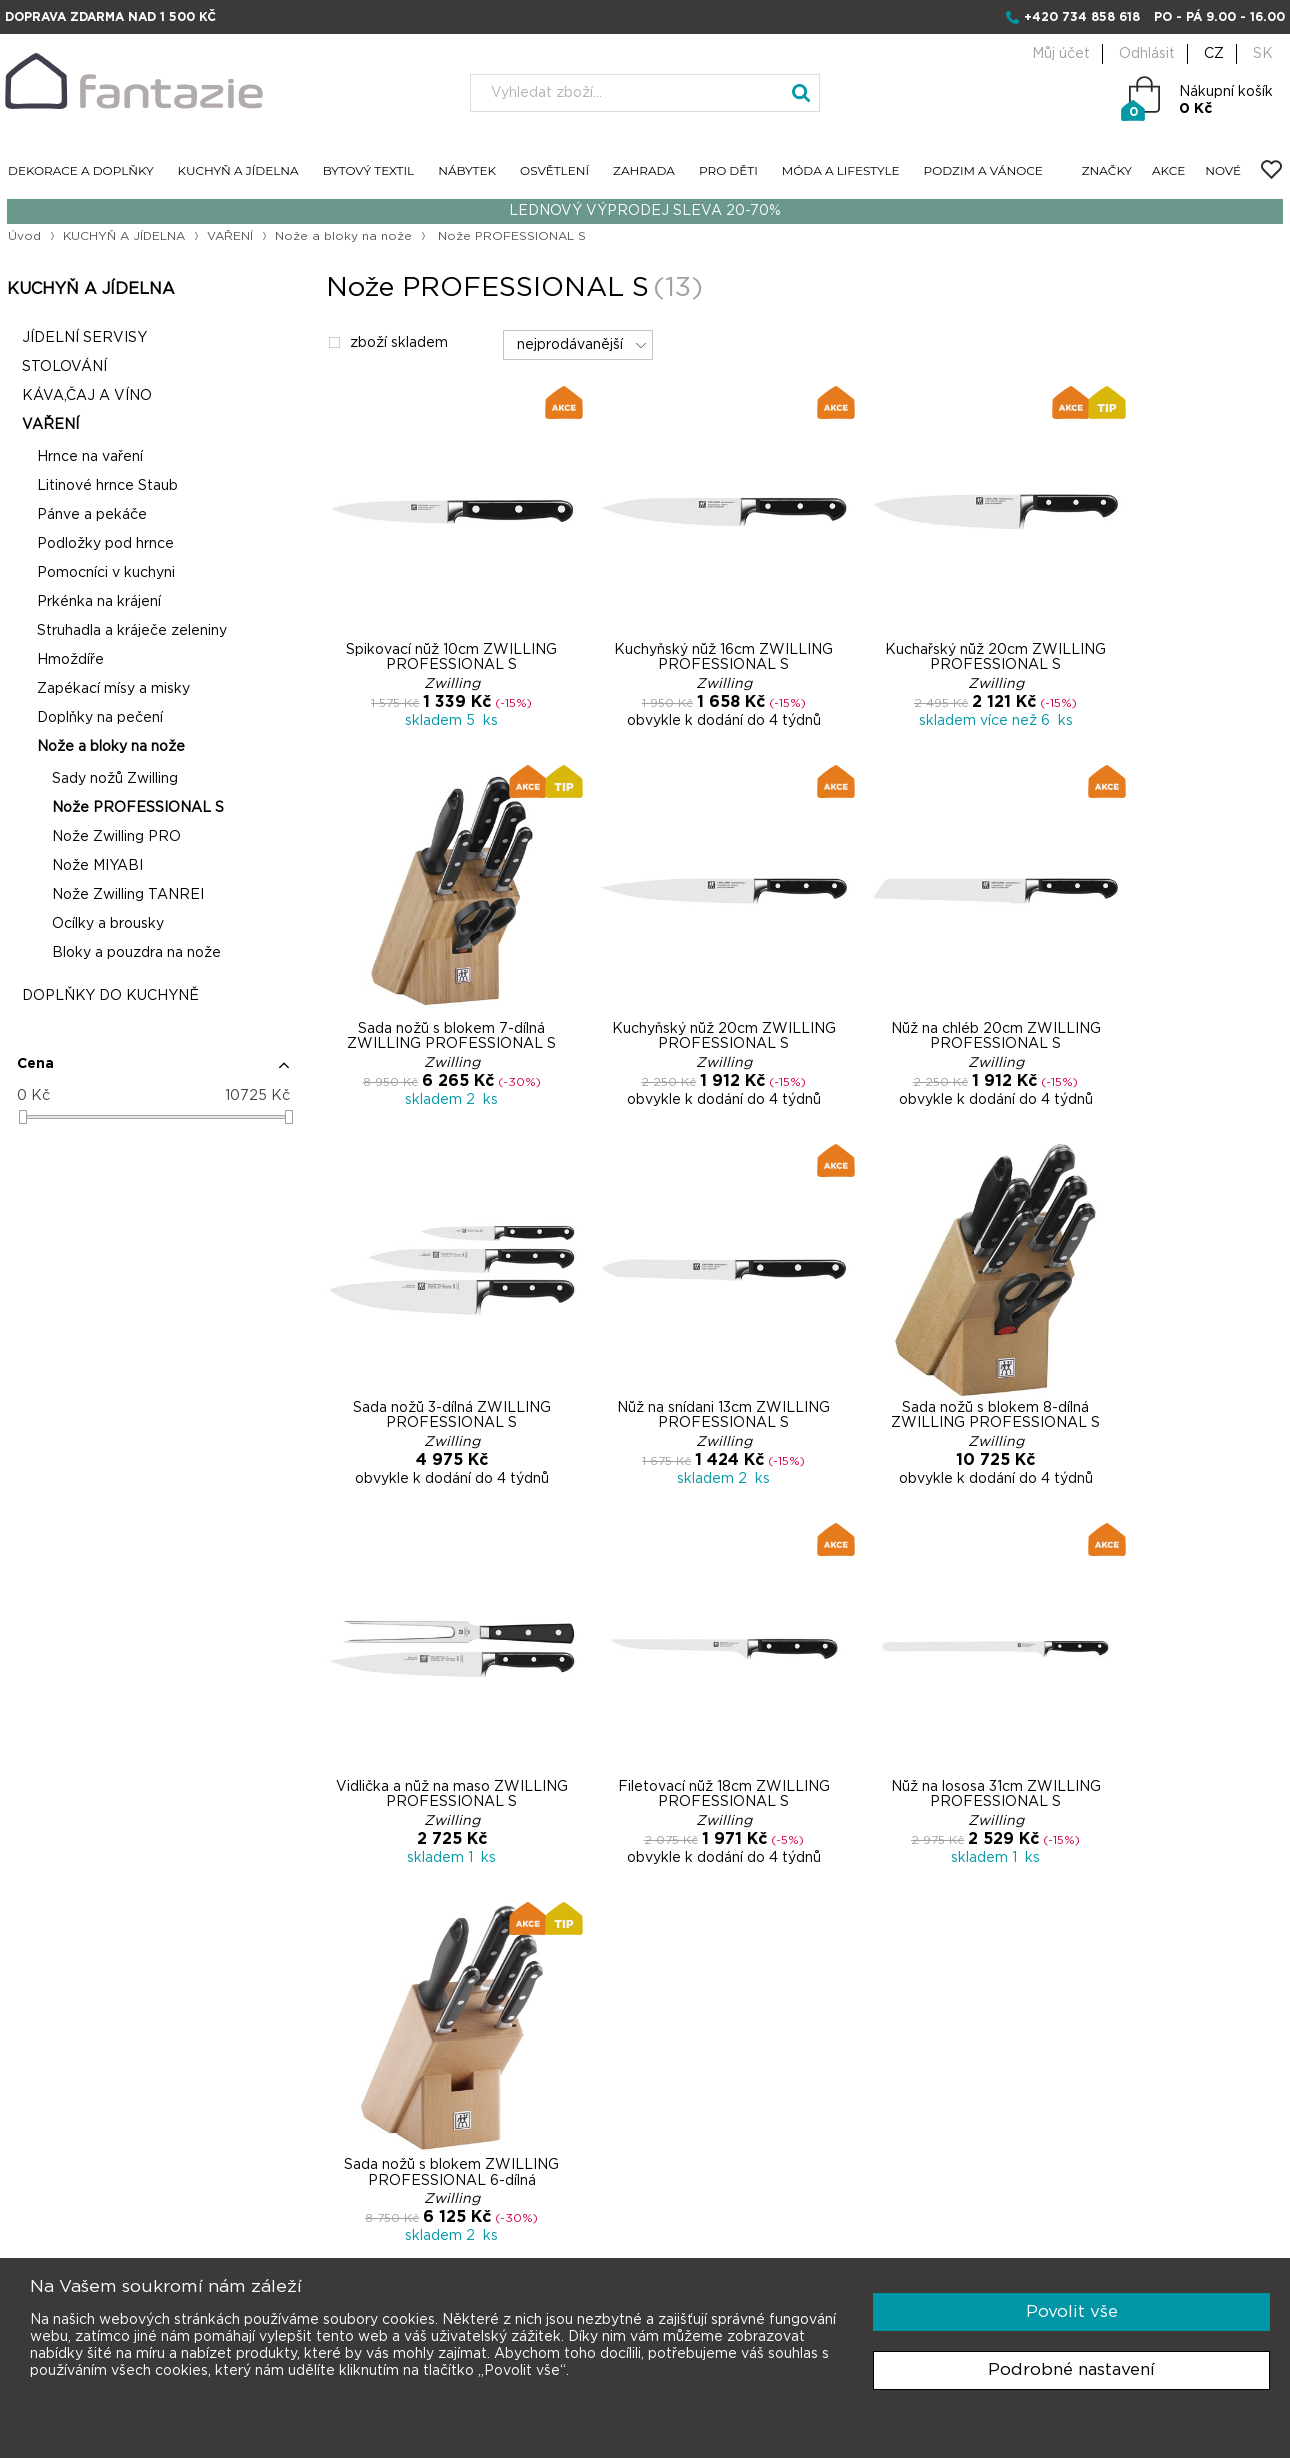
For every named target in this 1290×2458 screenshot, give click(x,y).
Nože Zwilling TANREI (126, 896)
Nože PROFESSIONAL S (136, 809)
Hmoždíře (68, 661)
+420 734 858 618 (1082, 17)
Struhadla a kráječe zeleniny (130, 632)
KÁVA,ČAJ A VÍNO (85, 397)
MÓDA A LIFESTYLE (841, 171)
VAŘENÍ (231, 236)
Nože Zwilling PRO (114, 838)
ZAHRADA (644, 171)
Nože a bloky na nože (345, 236)
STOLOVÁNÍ (62, 368)
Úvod (23, 236)
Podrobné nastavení (1071, 2369)
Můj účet (1061, 54)
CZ (1214, 54)
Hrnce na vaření (88, 458)
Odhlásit (1147, 54)
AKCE (1168, 171)
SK (1263, 54)
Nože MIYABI (95, 867)
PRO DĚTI (728, 171)
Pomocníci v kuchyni (104, 574)
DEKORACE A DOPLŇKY (81, 171)
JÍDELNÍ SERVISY (82, 339)
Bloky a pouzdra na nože (134, 954)
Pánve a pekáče (90, 516)
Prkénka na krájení (97, 603)
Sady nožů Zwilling (113, 780)
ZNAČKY (1107, 171)
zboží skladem (384, 345)
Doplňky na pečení (98, 719)
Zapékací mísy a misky (111, 690)
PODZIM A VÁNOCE (983, 171)
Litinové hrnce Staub (105, 487)
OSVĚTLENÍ (554, 171)
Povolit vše (1072, 2311)
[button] (152, 1073)
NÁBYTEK (467, 171)
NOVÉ (1223, 171)
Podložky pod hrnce (103, 545)
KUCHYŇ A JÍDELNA (238, 171)
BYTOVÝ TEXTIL (369, 171)
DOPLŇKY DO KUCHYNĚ (108, 997)
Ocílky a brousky (106, 925)
